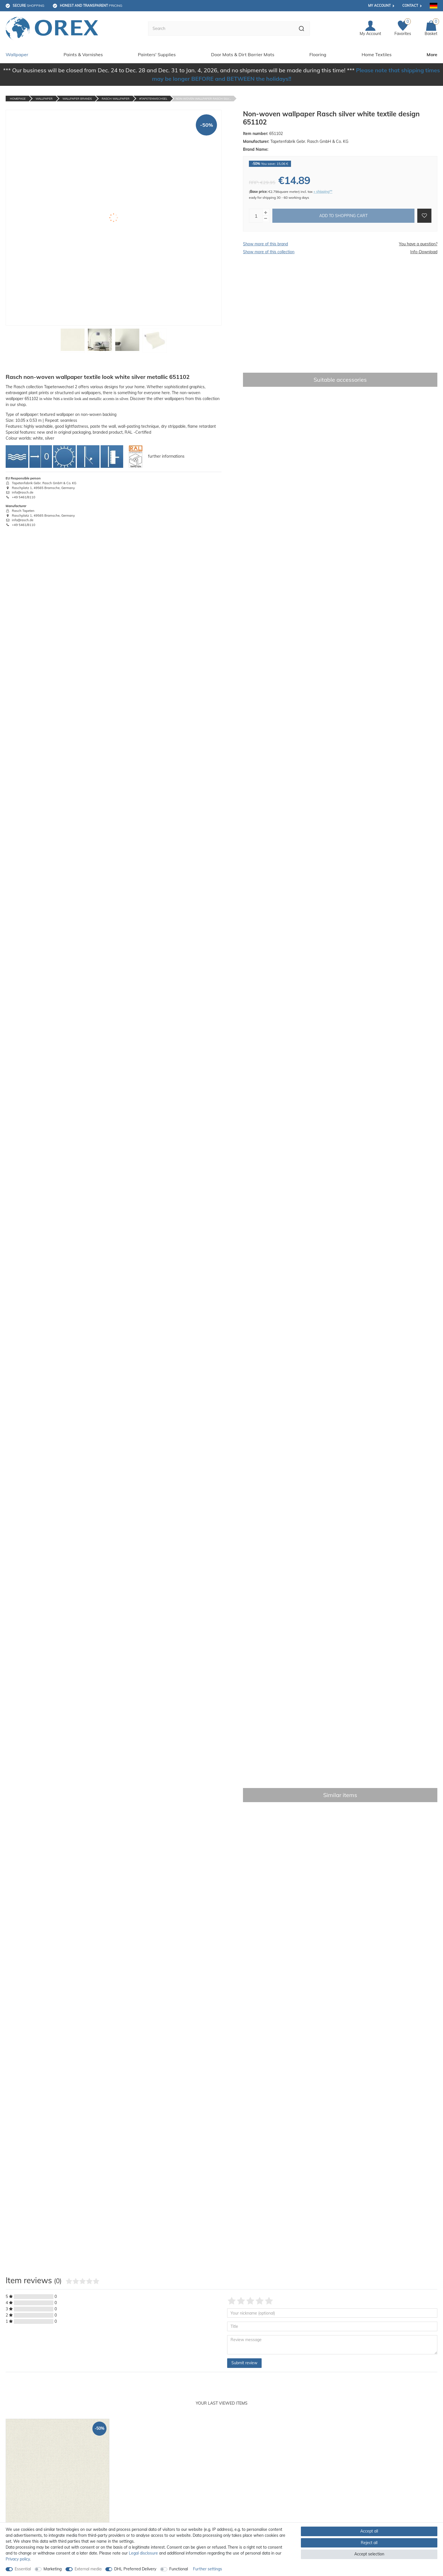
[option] (57, 2492)
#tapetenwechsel (153, 99)
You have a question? (418, 243)
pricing (91, 5)
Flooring (317, 54)
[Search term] (220, 28)
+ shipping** (322, 191)
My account (379, 5)
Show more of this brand (265, 243)
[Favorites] (402, 29)
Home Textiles (377, 54)
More (432, 54)
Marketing (53, 2568)
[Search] (301, 28)
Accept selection (369, 2554)
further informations (166, 456)
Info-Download (423, 251)
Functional (178, 2568)
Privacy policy (18, 2559)
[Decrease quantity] (265, 219)
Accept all (369, 2531)
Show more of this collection (268, 251)
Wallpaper (17, 54)
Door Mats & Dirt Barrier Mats (242, 54)
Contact (410, 5)
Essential (23, 2568)
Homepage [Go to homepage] (18, 99)
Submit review (244, 2362)
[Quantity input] (256, 215)
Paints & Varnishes (83, 54)
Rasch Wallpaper (115, 99)
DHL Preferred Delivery (135, 2568)
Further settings (207, 2568)
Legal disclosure (143, 2553)
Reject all (369, 2542)
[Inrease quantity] (265, 213)
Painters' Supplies (157, 54)
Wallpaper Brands (77, 99)
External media (88, 2568)
